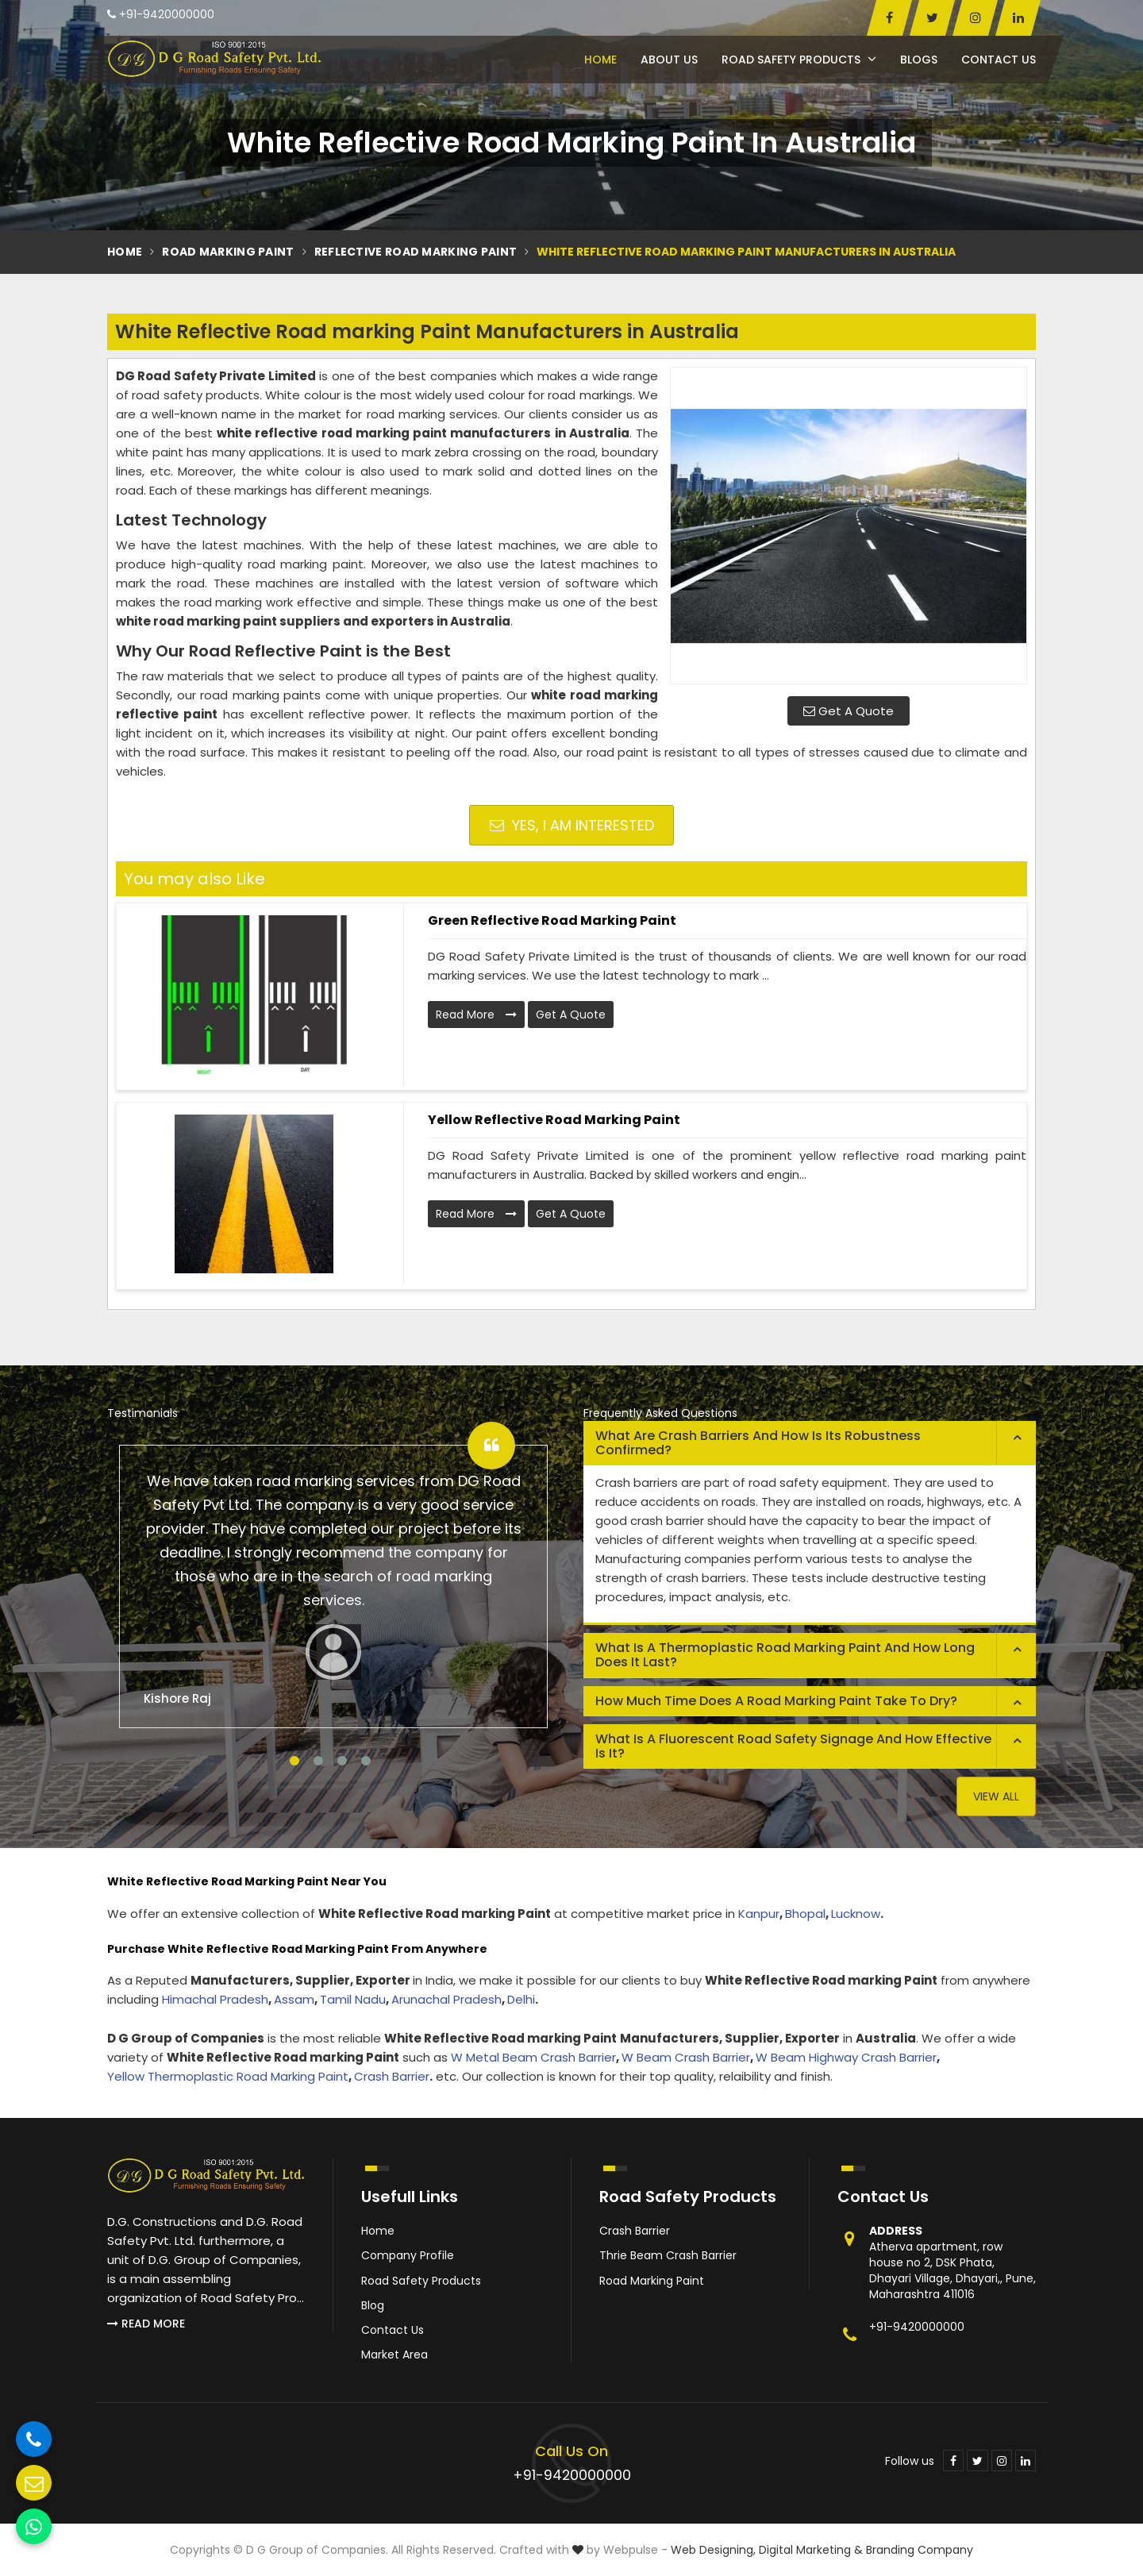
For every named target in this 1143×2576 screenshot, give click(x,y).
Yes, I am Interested (572, 825)
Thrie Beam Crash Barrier (668, 2255)
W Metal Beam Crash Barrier (533, 2057)
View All (996, 1796)
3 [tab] (342, 1760)
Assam (294, 1999)
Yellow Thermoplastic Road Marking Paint (227, 2076)
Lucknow (855, 1913)
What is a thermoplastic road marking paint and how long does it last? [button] (785, 1654)
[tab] (809, 1443)
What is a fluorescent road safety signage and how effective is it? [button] (793, 1746)
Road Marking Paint (228, 252)
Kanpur (758, 1913)
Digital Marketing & (811, 2550)
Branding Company (919, 2550)
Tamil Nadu (353, 1999)
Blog (372, 2305)
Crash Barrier (391, 2076)
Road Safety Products (799, 59)
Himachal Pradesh (215, 1999)
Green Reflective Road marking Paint (552, 920)
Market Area (394, 2354)
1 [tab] (294, 1760)
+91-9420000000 (160, 14)
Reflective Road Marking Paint (416, 252)
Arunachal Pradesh (446, 1999)
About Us (669, 59)
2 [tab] (318, 1760)
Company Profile (407, 2255)
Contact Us (998, 59)
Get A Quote (848, 711)
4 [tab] (366, 1760)
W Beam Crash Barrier (686, 2057)
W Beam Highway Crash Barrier (846, 2057)
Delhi (521, 1999)
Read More (476, 1014)
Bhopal (805, 1913)
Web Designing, (713, 2550)
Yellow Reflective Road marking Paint (554, 1120)
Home (600, 59)
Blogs (918, 59)
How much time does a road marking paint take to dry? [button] (776, 1701)
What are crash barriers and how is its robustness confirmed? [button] (758, 1443)
